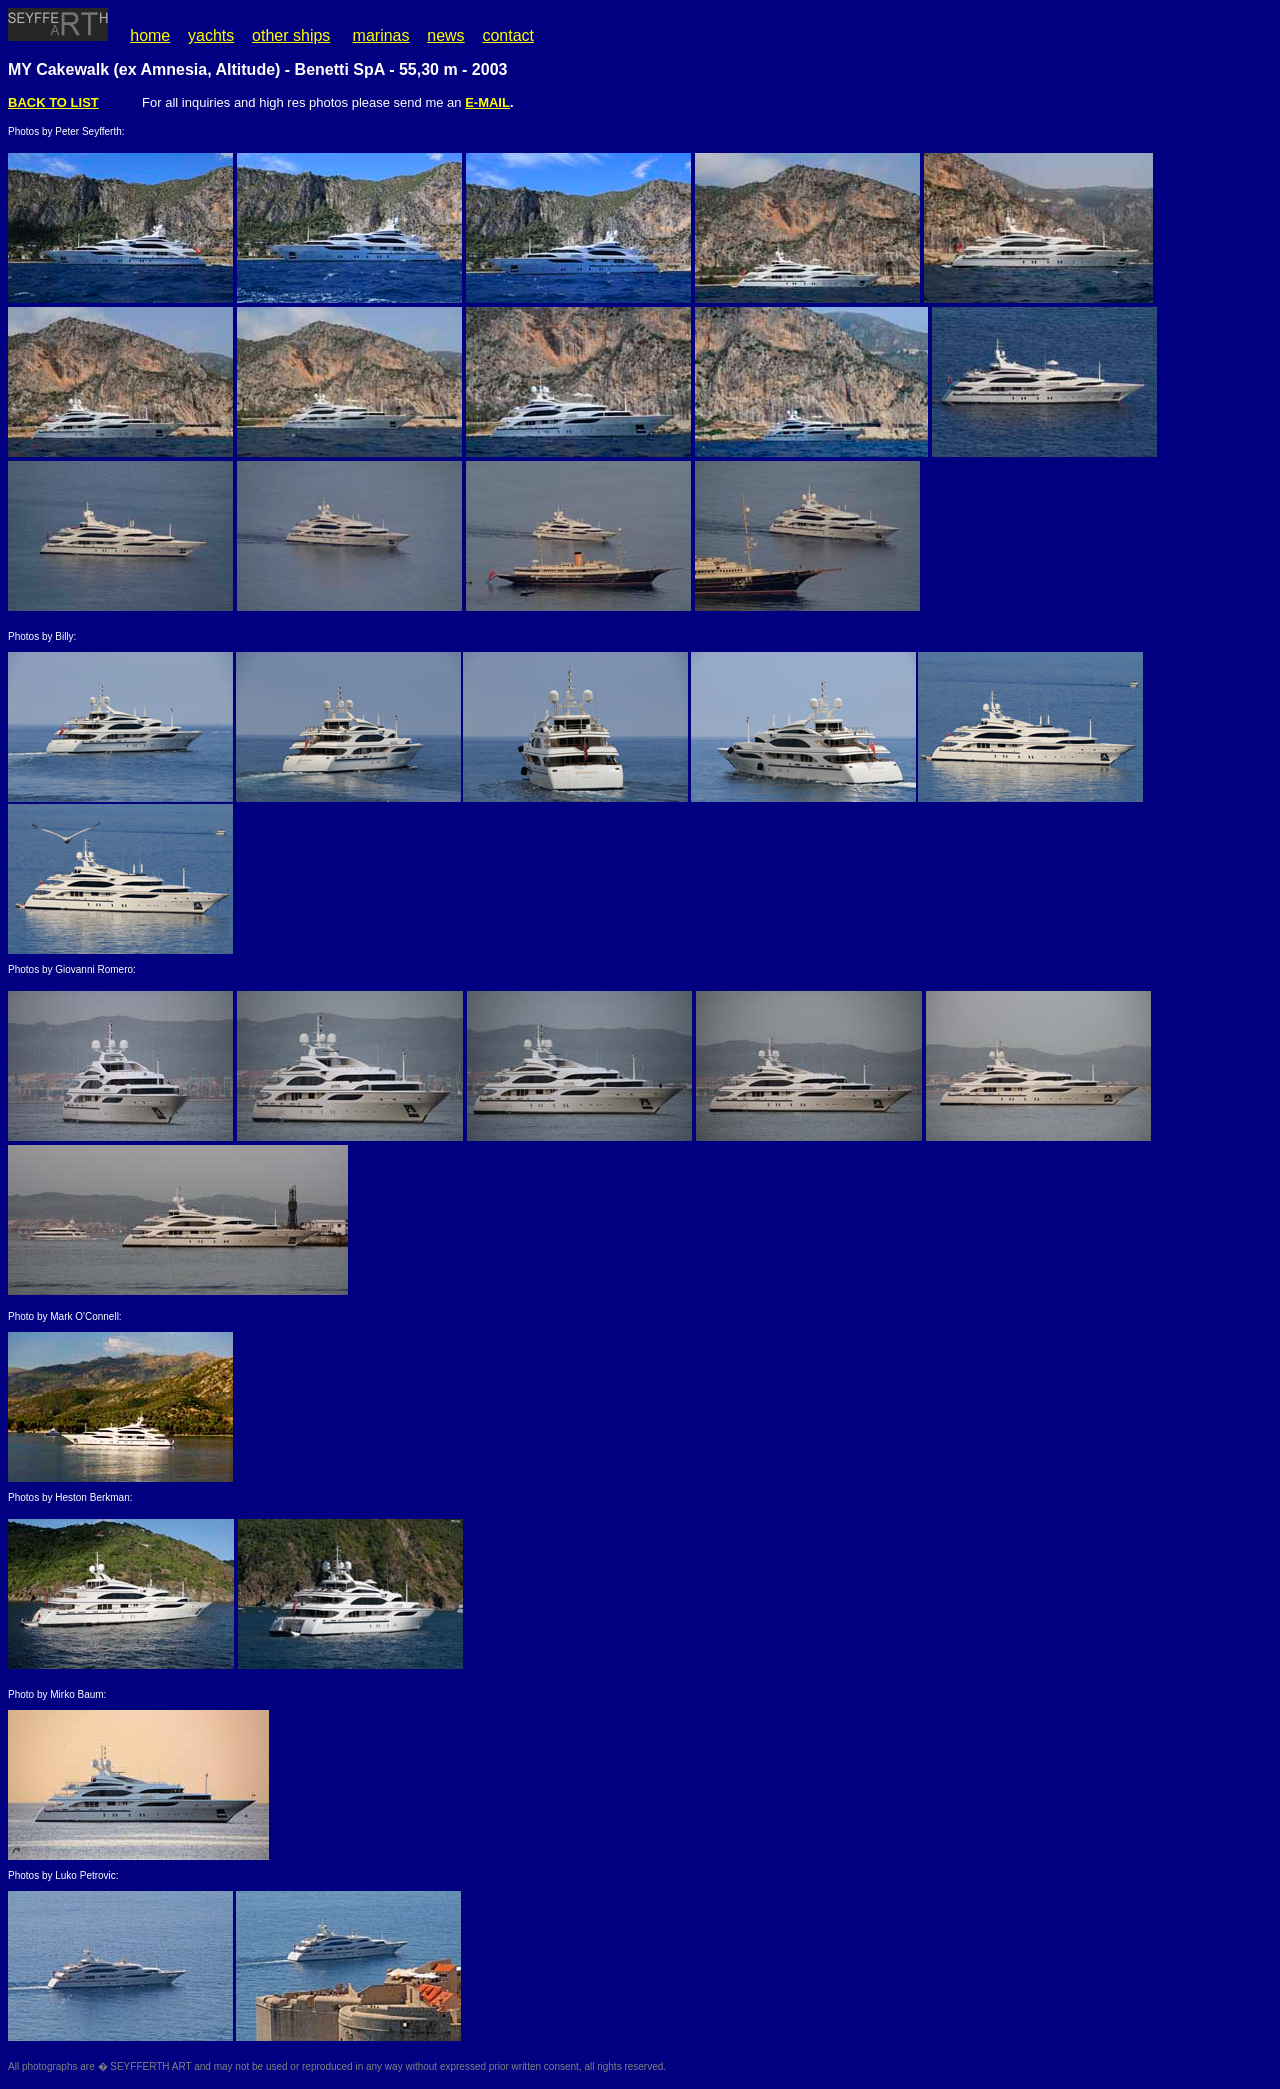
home (150, 35)
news (445, 35)
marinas (381, 35)
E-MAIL (487, 102)
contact (508, 35)
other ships (291, 35)
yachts (211, 35)
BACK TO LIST (53, 102)
